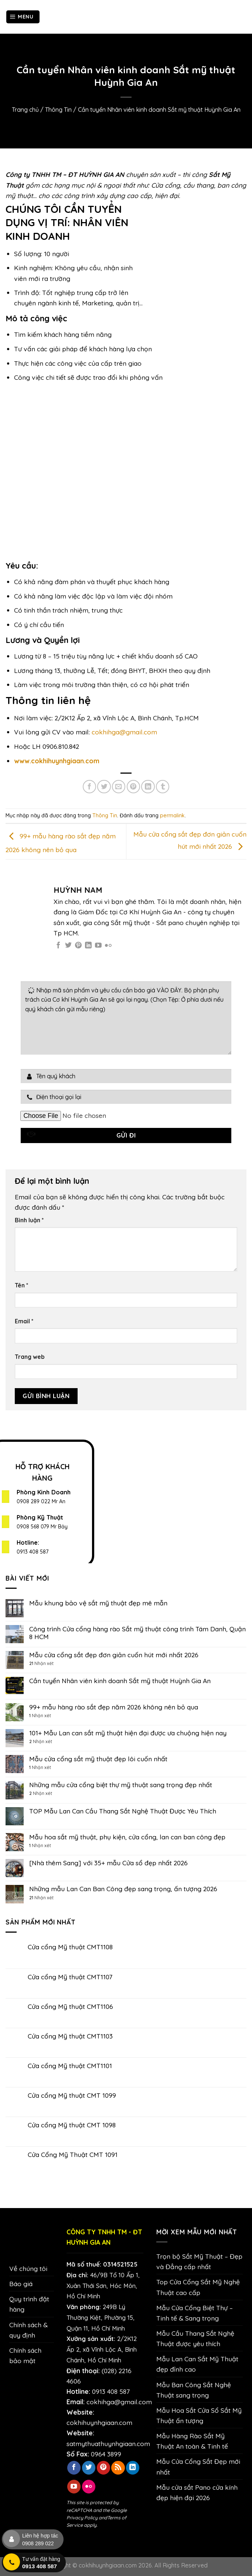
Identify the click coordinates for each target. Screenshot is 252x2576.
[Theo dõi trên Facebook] (58, 945)
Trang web (30, 1356)
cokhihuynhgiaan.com (99, 2422)
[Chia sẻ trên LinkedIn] (147, 786)
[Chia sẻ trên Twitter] (103, 786)
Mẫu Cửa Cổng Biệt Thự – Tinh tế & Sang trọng (194, 2313)
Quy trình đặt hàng (29, 2304)
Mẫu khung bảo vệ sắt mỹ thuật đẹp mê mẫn (98, 1603)
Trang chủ (25, 109)
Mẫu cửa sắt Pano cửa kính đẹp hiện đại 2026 (197, 2492)
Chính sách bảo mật (25, 2355)
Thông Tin (58, 109)
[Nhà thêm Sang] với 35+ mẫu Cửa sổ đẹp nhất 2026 (108, 1863)
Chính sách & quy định (28, 2330)
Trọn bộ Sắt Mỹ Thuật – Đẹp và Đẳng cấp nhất (199, 2261)
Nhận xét (41, 1663)
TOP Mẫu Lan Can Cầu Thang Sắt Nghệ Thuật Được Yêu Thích (122, 1811)
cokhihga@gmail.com (124, 732)
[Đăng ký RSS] (118, 2468)
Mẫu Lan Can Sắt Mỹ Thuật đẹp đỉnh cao (197, 2364)
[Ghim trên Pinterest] (133, 786)
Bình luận (29, 1220)
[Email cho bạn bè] (118, 786)
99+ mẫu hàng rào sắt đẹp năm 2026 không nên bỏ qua (113, 1707)
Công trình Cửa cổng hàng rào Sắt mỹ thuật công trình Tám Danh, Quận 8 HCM (137, 1633)
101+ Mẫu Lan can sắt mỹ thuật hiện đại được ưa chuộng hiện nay (128, 1733)
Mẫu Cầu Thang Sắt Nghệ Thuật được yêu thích (195, 2338)
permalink (172, 815)
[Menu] (23, 17)
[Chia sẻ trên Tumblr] (162, 786)
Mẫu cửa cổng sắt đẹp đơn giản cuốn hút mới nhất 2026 (113, 1655)
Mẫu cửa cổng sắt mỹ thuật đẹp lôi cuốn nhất (98, 1759)
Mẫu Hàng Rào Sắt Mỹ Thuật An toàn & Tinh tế (192, 2441)
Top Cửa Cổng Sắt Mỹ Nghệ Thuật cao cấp (198, 2287)
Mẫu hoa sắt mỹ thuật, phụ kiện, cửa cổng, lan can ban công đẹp (127, 1837)
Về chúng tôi (28, 2268)
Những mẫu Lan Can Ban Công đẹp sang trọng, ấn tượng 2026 (123, 1889)
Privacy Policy (82, 2517)
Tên (21, 1285)
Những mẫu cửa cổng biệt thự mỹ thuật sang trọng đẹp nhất (120, 1785)
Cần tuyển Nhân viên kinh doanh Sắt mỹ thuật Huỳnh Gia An (120, 1681)
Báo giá (21, 2283)
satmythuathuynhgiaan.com (108, 2443)
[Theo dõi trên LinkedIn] (88, 945)
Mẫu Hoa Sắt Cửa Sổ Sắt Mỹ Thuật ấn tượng (199, 2415)
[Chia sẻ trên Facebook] (89, 786)
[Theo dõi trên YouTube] (98, 945)
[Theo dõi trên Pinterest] (78, 945)
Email (24, 1321)
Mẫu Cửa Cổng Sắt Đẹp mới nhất (198, 2466)
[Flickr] (108, 945)
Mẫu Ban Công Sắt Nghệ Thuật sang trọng (193, 2390)
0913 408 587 (32, 1551)
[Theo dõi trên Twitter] (68, 945)
